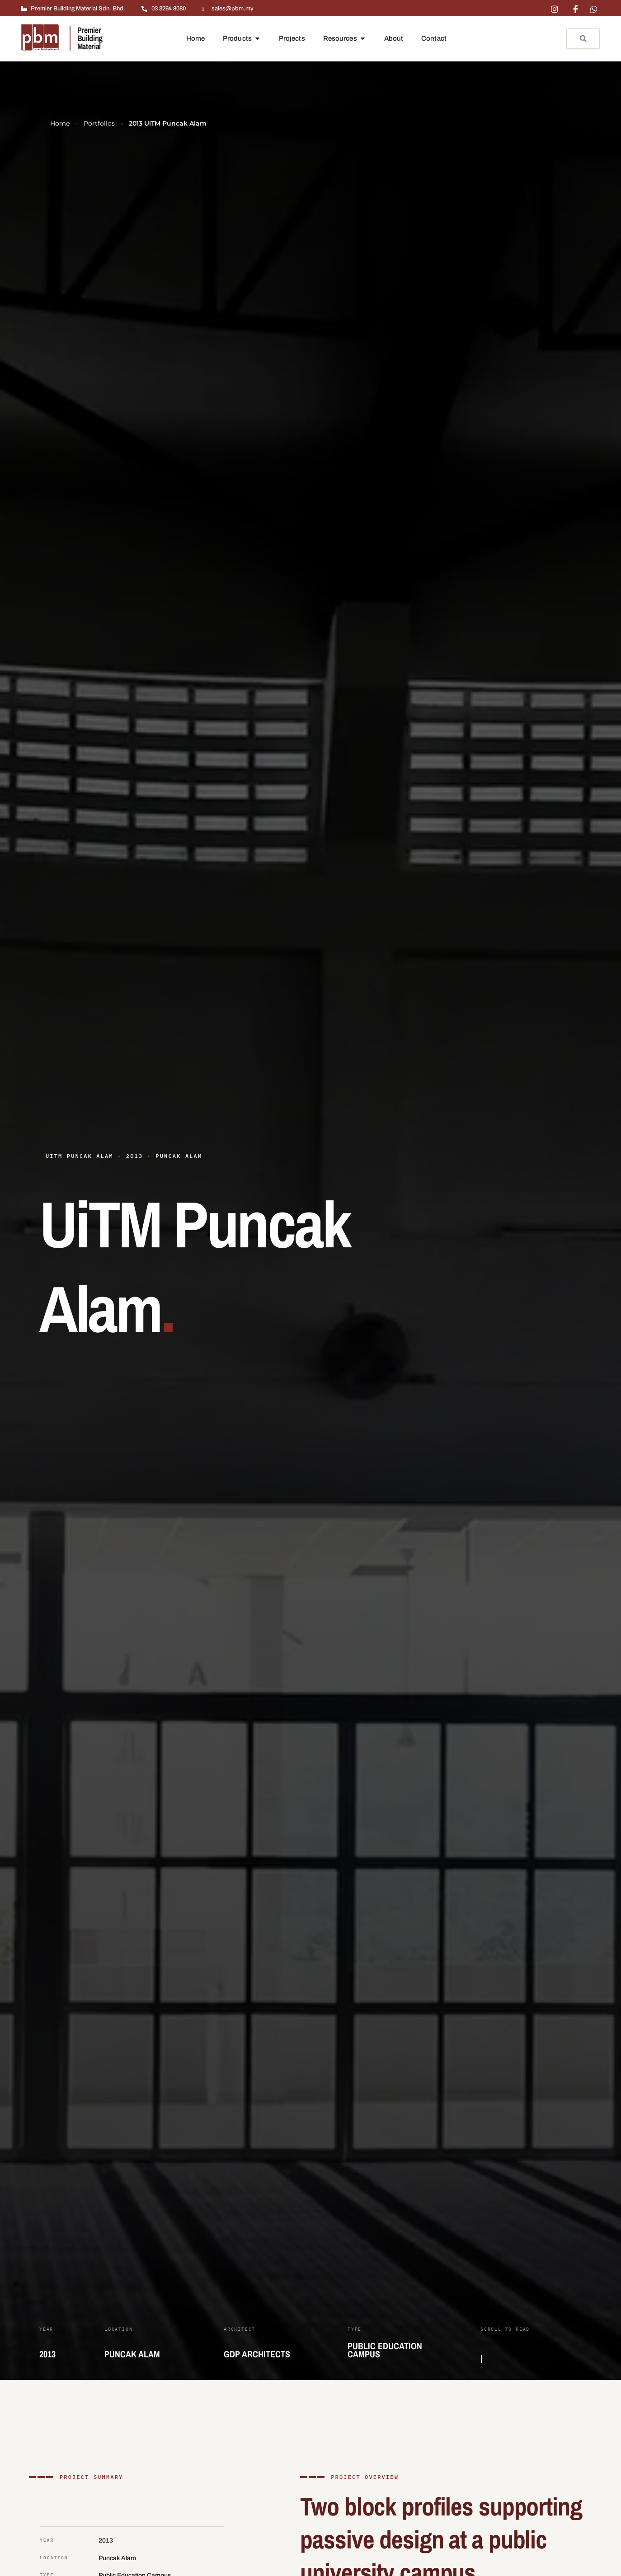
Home (60, 123)
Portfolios (99, 123)
